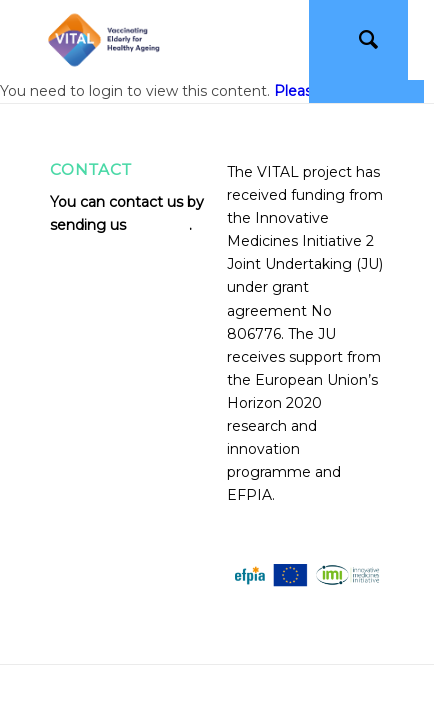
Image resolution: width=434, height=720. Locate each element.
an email (159, 225)
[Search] (358, 40)
